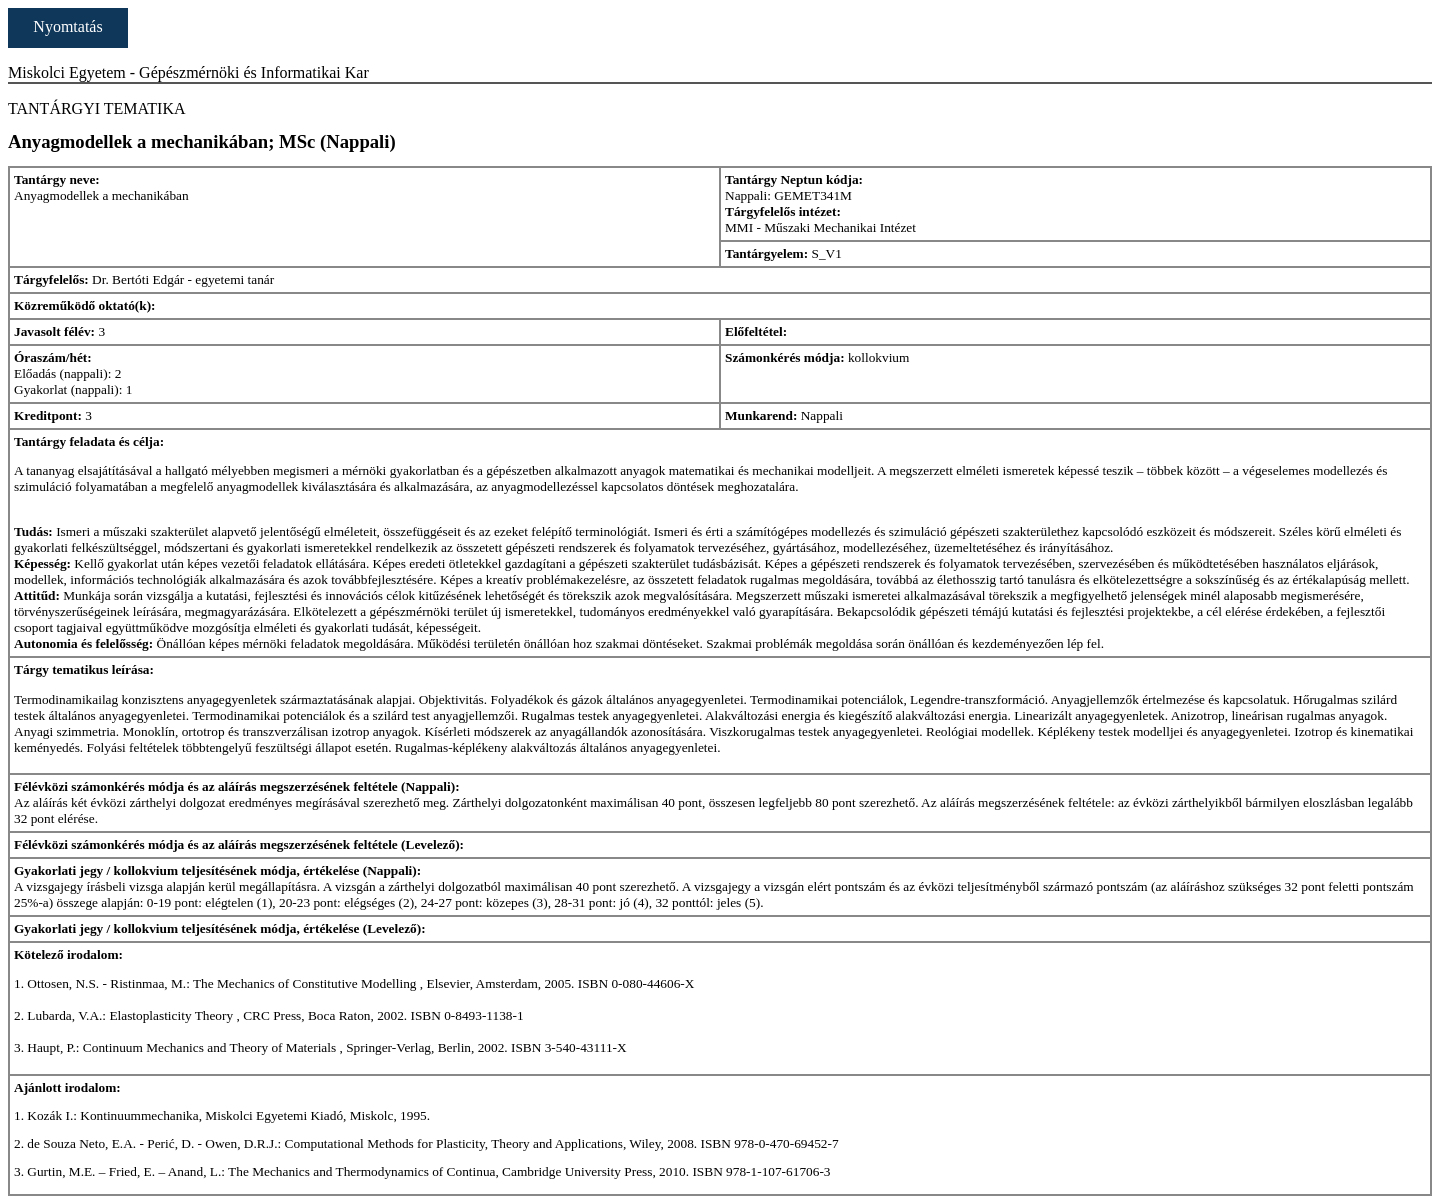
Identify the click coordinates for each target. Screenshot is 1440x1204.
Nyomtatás (67, 26)
